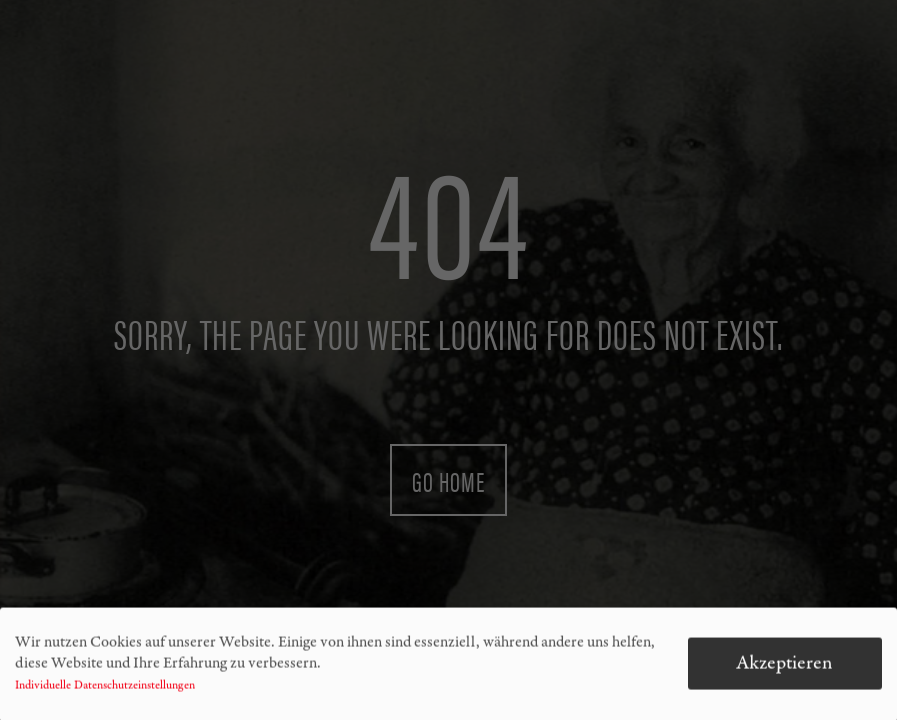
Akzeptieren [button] (784, 667)
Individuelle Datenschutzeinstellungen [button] (105, 690)
